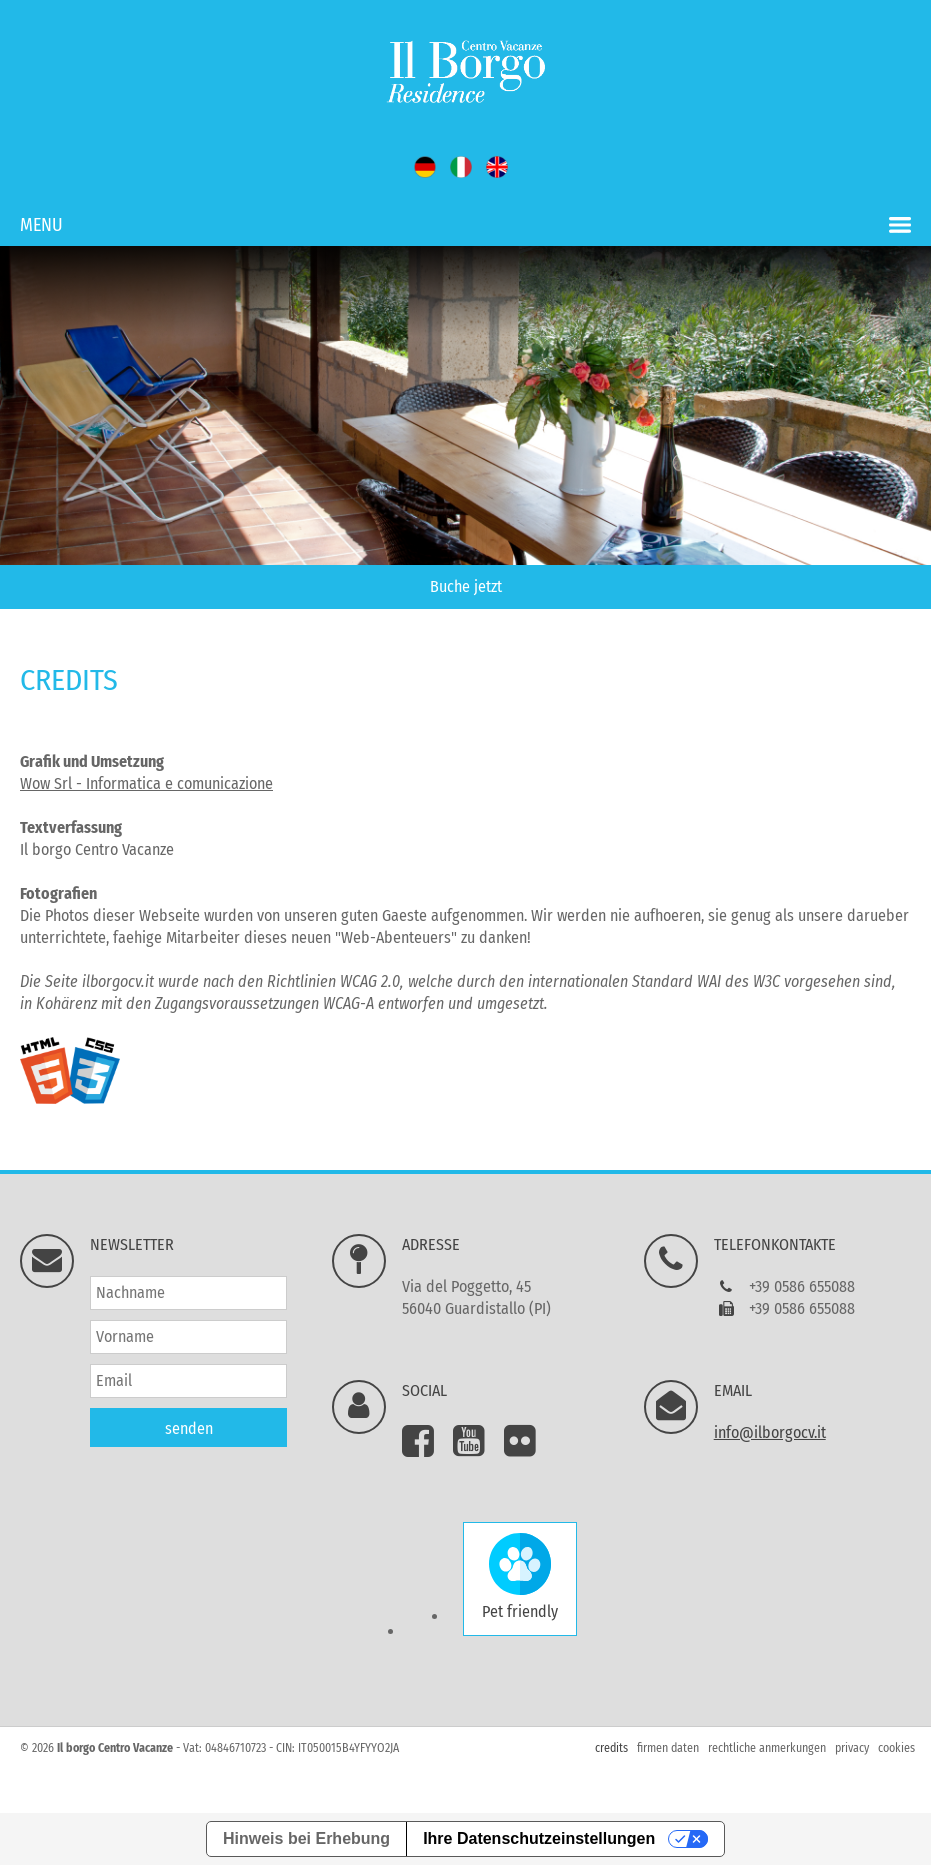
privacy (852, 1748)
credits (611, 1748)
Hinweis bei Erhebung (306, 1838)
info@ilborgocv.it (770, 1432)
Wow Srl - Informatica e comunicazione (146, 783)
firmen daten (668, 1748)
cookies (896, 1748)
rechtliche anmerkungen (767, 1748)
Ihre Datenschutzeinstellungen (539, 1838)
